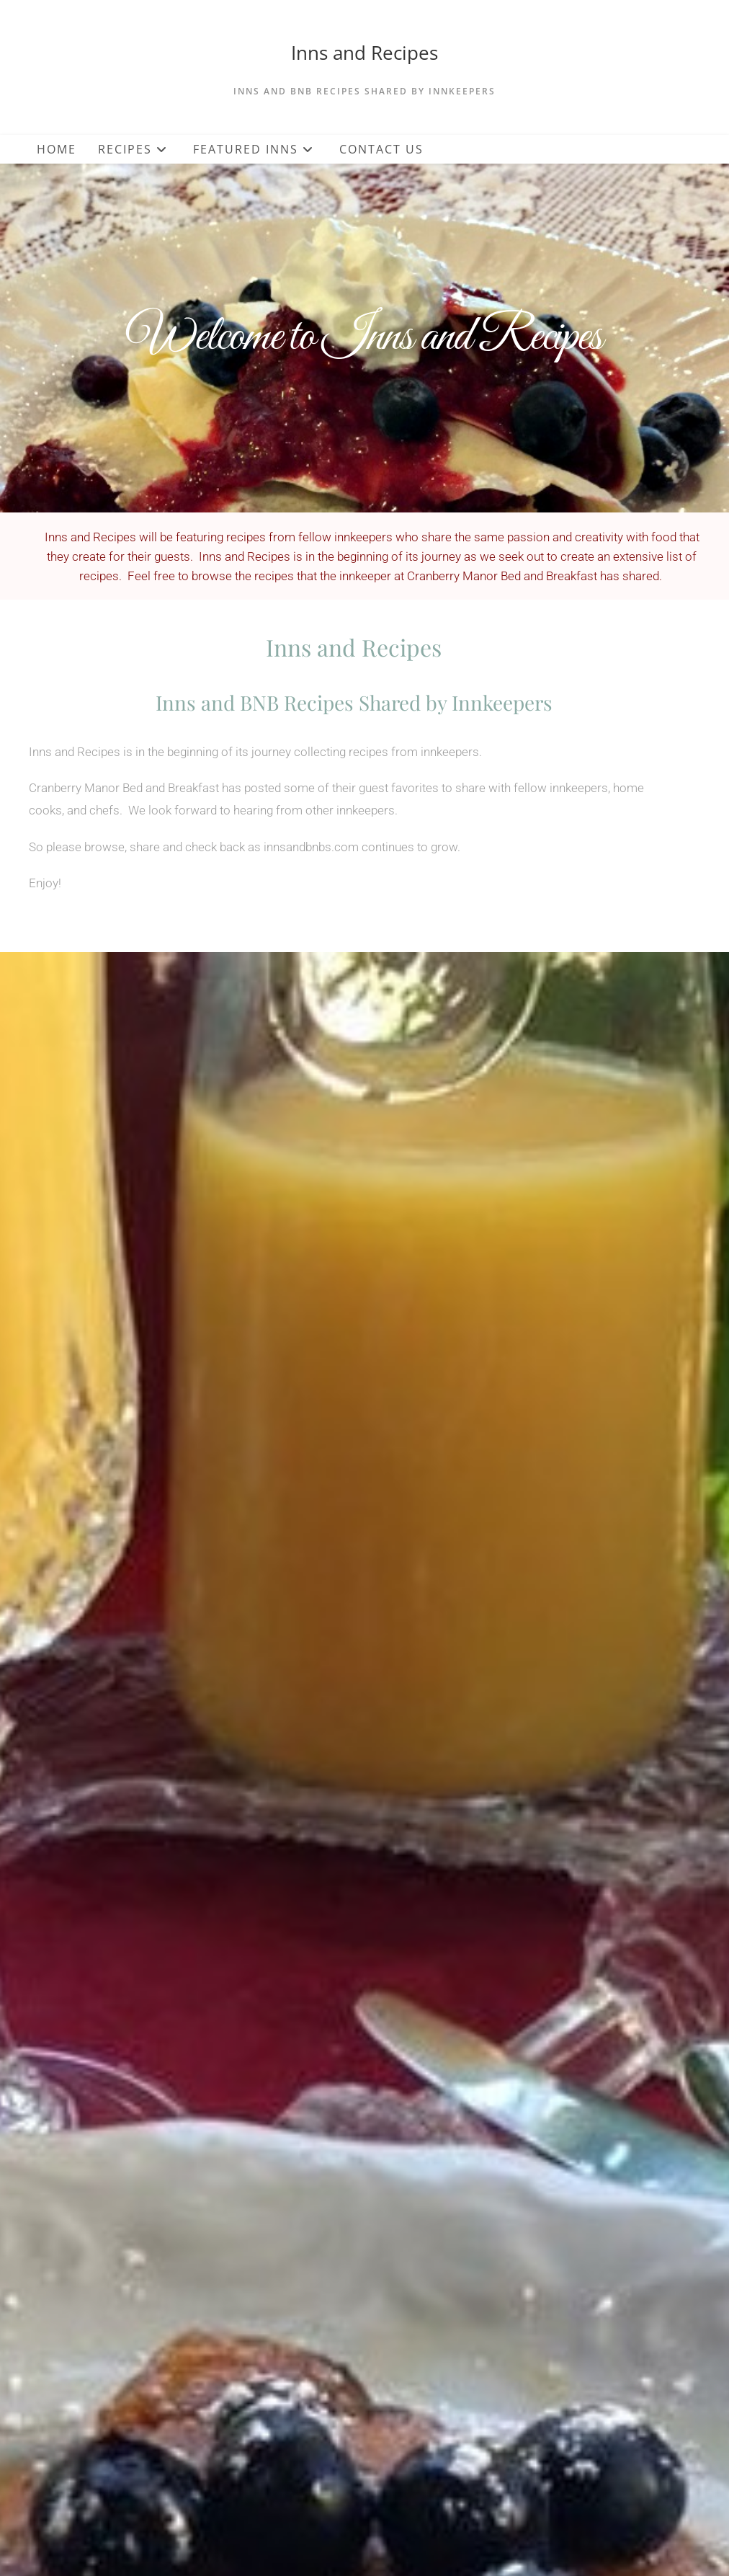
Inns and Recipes (364, 53)
